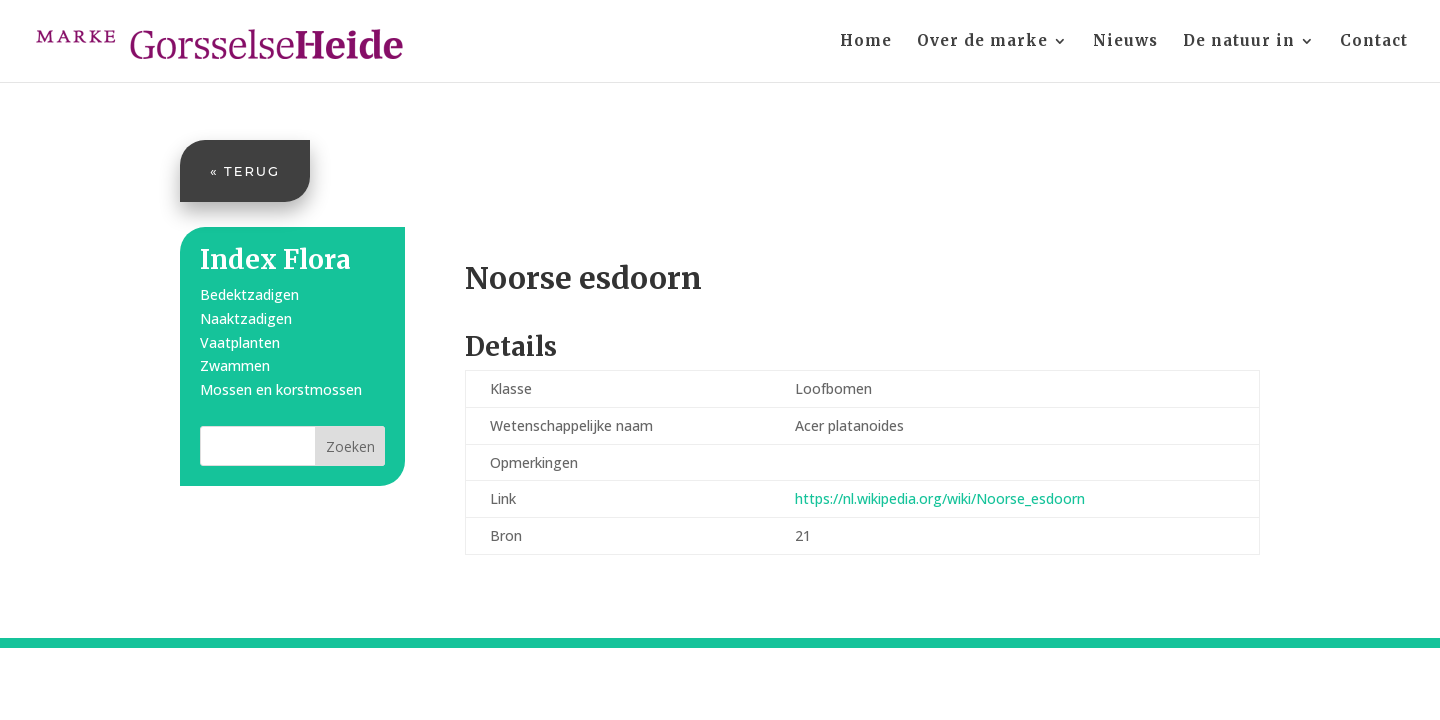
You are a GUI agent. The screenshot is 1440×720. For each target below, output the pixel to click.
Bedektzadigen (249, 294)
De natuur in (1239, 42)
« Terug (245, 171)
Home (866, 42)
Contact (1374, 42)
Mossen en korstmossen (281, 389)
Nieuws (1125, 42)
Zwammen (235, 365)
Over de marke (982, 42)
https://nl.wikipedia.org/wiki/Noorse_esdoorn (940, 498)
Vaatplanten (240, 342)
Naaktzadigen (246, 318)
